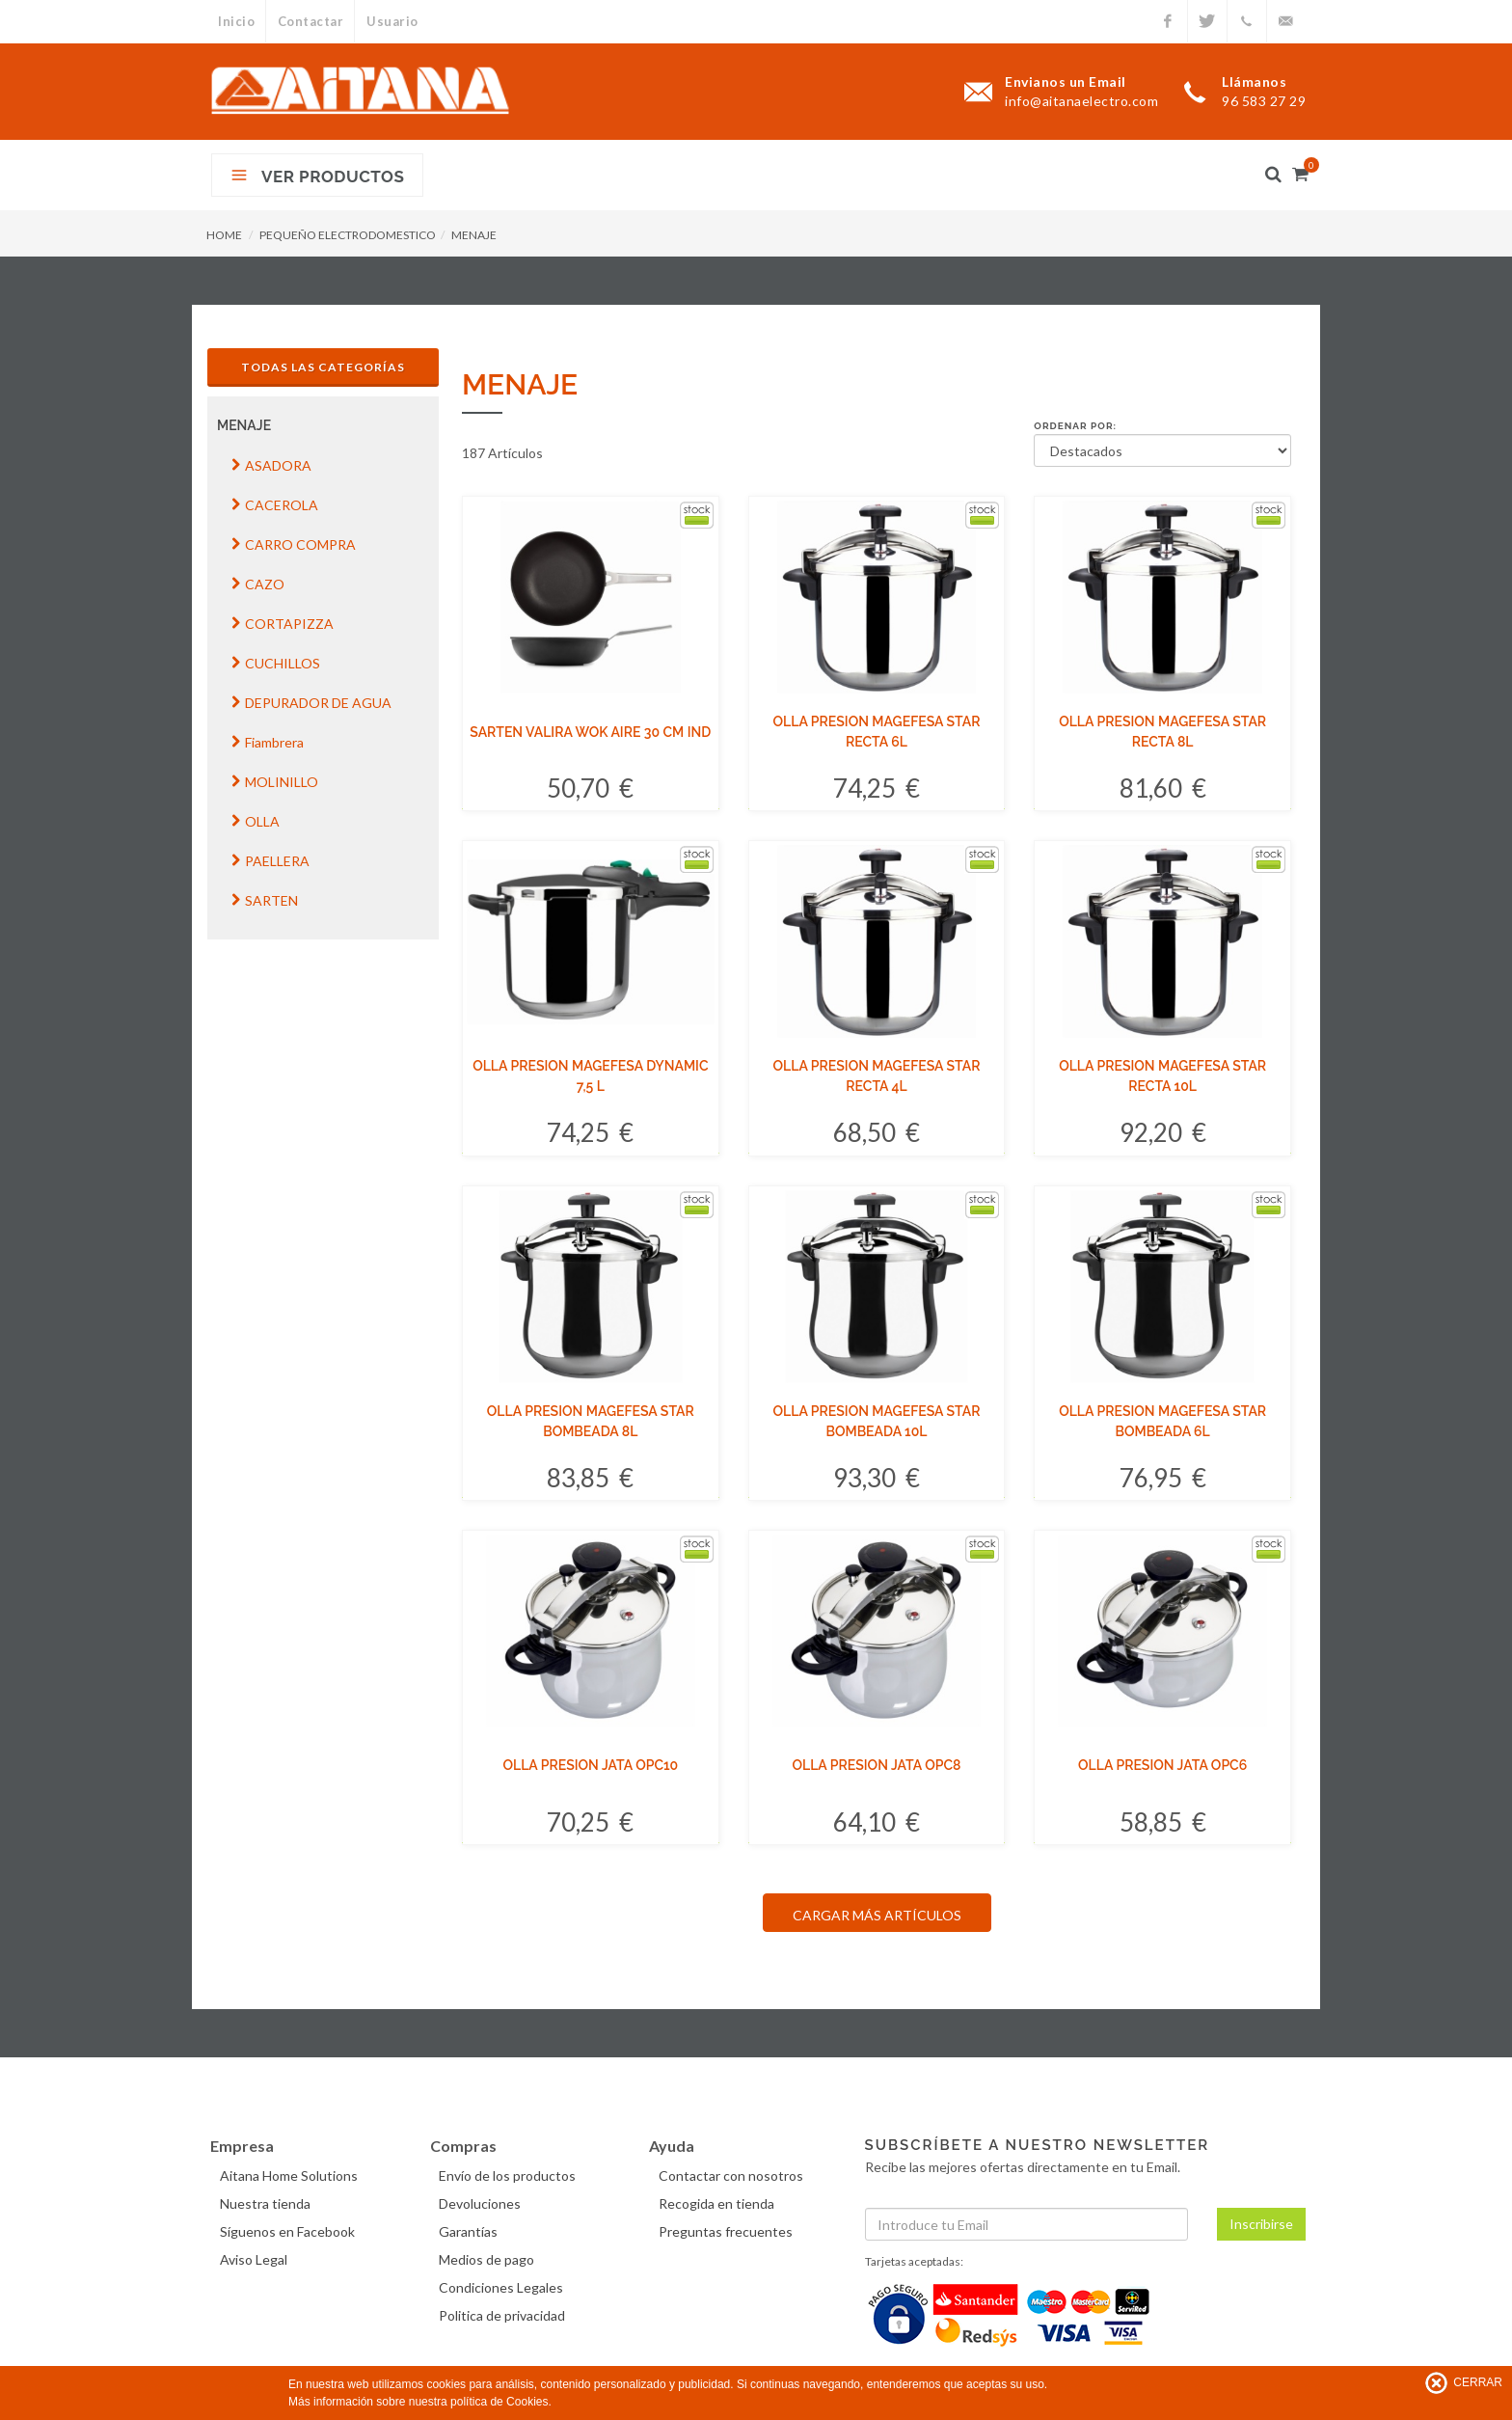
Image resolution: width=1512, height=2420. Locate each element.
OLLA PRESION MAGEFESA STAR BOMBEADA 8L (590, 1421)
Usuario (395, 21)
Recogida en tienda (718, 2203)
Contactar (312, 21)
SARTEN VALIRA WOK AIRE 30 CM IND (590, 732)
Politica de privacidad (505, 2315)
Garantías (471, 2231)
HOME (224, 235)
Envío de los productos (510, 2175)
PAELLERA (270, 861)
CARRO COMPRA (293, 544)
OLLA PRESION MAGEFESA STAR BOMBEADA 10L (877, 1421)
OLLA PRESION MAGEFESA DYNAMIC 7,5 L (590, 1076)
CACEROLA (274, 505)
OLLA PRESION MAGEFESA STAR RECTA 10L (1162, 1076)
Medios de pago (489, 2259)
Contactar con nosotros (733, 2175)
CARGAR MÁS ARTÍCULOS (877, 1915)
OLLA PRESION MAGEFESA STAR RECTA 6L (877, 731)
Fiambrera (267, 742)
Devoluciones (483, 2203)
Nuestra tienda (267, 2203)
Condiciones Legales (504, 2287)
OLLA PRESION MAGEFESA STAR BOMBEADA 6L (1162, 1421)
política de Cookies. (501, 2401)
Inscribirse (1261, 2224)
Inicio (236, 21)
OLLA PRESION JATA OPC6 (1162, 1765)
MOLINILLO (274, 782)
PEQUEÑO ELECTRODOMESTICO (347, 235)
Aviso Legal (255, 2259)
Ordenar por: (1075, 426)
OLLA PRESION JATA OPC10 (590, 1765)
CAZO (257, 584)
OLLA (255, 821)
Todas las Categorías (323, 367)
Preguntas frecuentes (728, 2231)
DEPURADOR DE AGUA (311, 703)
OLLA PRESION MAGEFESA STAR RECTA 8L (1162, 731)
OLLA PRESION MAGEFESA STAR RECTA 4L (877, 1076)
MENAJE (474, 235)
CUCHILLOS (275, 663)
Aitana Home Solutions (291, 2175)
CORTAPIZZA (282, 623)
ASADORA (271, 465)
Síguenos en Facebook (289, 2231)
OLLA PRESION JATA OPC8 (876, 1765)
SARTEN (264, 900)
